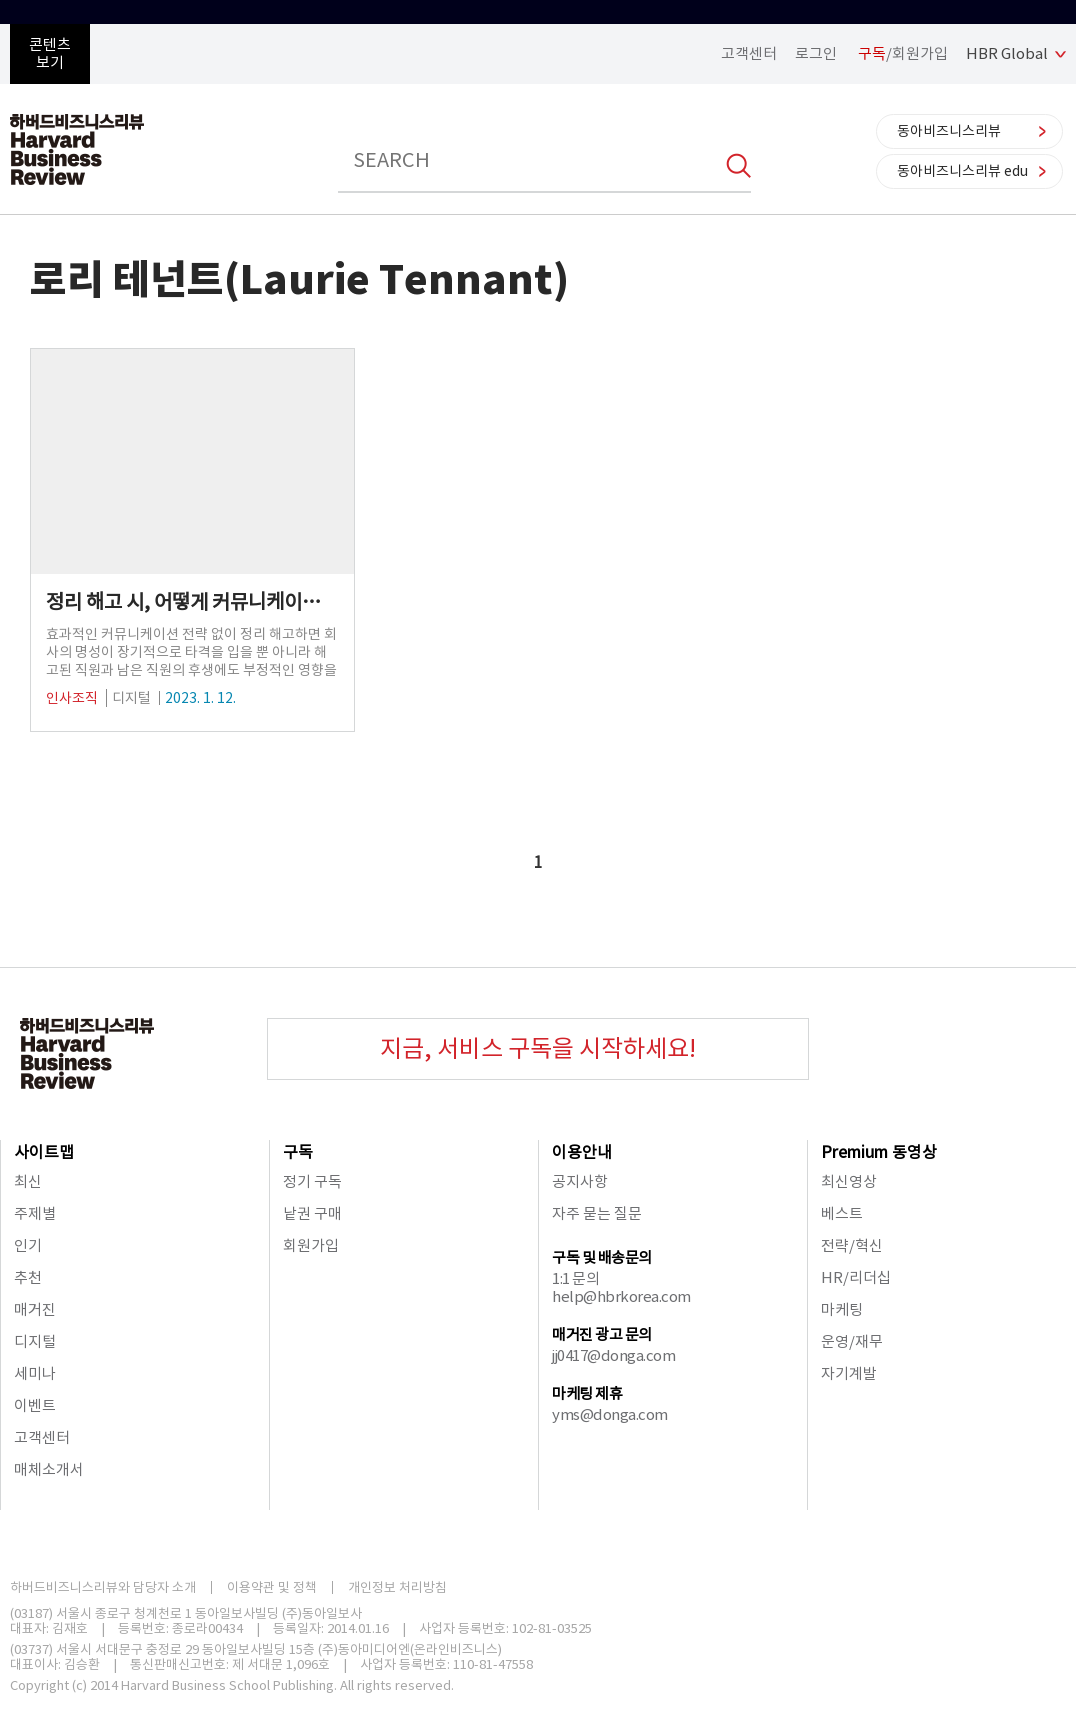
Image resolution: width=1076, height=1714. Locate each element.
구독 (298, 1152)
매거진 (35, 1309)
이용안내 (582, 1152)
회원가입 (311, 1245)
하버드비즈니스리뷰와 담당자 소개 (103, 1587)
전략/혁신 (852, 1245)
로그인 (816, 53)
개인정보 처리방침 (397, 1587)
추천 (28, 1277)
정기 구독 (312, 1181)
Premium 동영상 (879, 1152)
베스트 (842, 1213)
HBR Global (1007, 53)
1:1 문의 (575, 1278)
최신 (28, 1181)
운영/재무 (852, 1341)
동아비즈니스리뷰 (949, 131)
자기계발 (849, 1373)
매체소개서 (49, 1469)
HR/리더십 (856, 1277)
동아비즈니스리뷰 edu (962, 171)
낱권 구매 (312, 1213)
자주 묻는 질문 (597, 1213)
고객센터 (749, 53)
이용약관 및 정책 (272, 1587)
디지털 (35, 1341)
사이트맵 (44, 1152)
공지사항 (580, 1181)
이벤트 (35, 1405)
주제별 (35, 1213)
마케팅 (842, 1309)
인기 (28, 1245)
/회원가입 (903, 53)
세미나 (35, 1373)
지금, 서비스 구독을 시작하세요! (538, 1048)
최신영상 (849, 1181)
